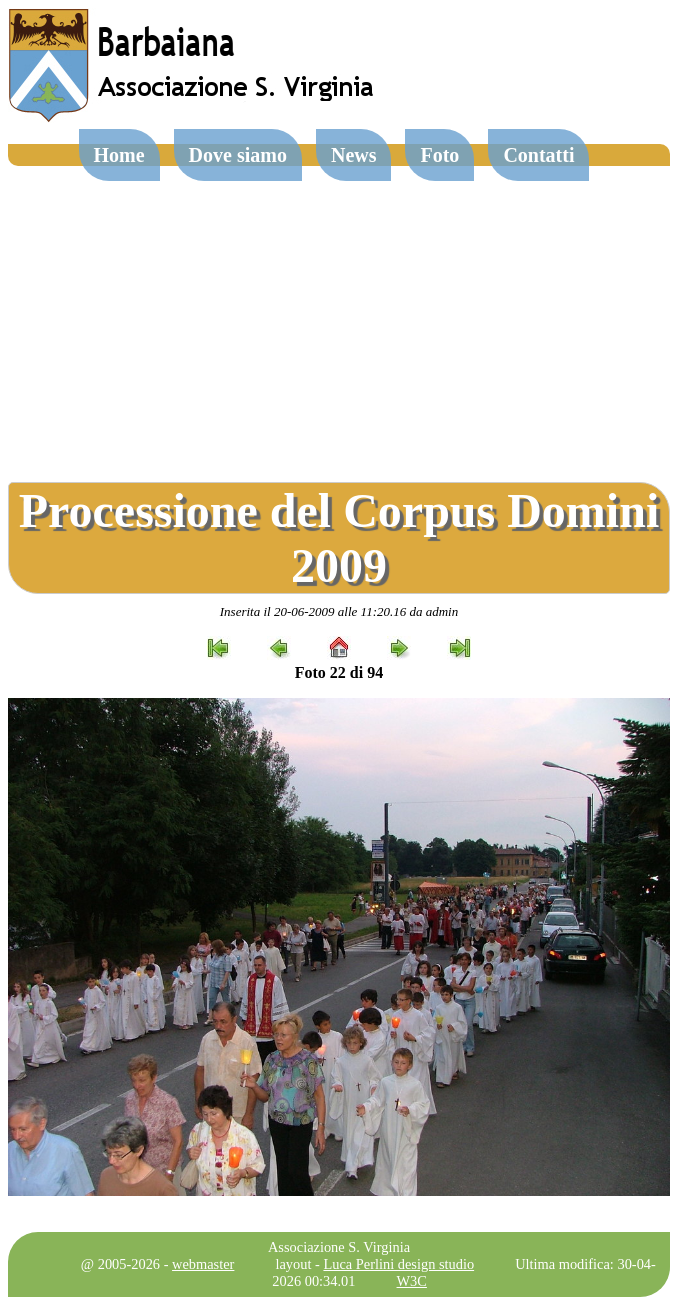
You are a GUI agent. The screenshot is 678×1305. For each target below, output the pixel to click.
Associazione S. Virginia (339, 1247)
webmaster (203, 1264)
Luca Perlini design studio (398, 1264)
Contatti (538, 155)
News (354, 155)
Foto (439, 155)
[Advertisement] (339, 316)
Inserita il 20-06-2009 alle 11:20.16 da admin (339, 611)
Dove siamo (238, 155)
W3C (412, 1281)
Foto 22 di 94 (339, 672)
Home (119, 155)
